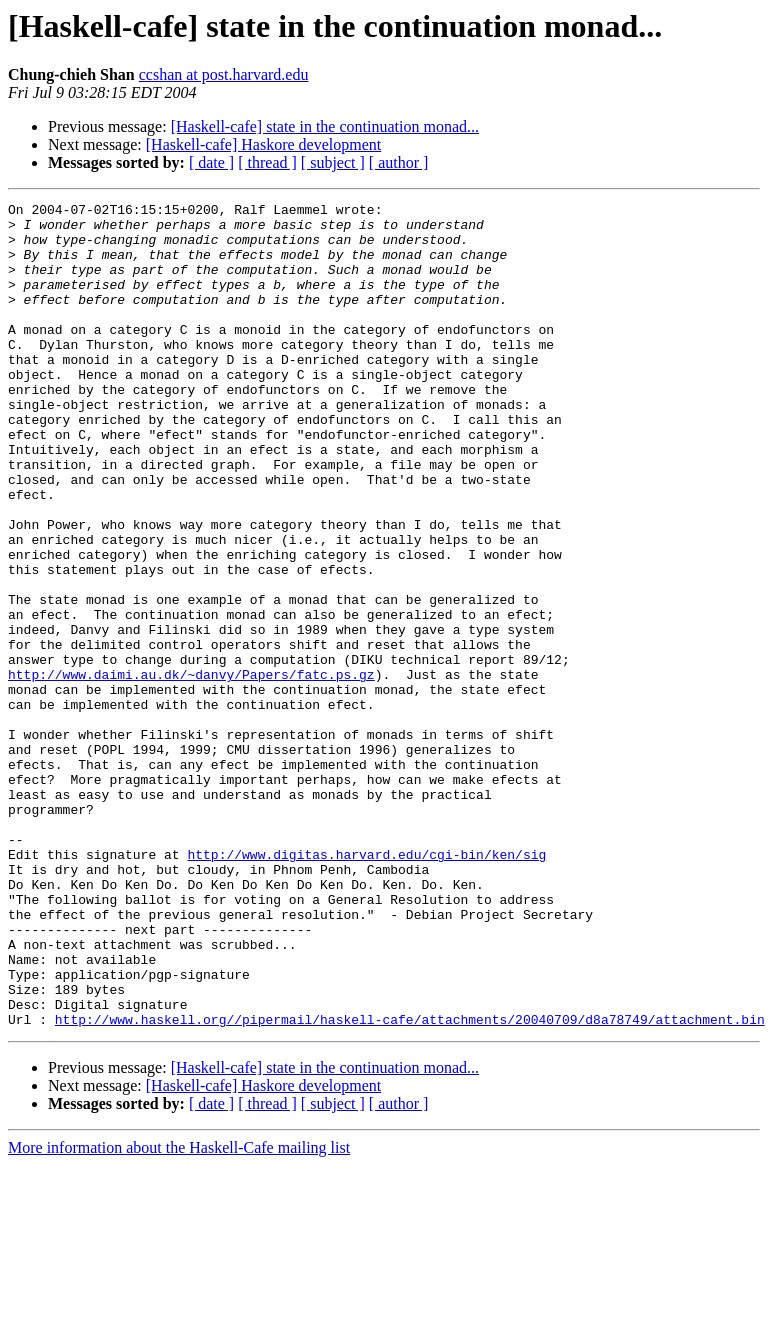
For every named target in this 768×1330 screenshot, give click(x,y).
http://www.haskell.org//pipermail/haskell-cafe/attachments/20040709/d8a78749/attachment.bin (410, 1184)
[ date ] (211, 162)
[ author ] (399, 162)
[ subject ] (333, 162)
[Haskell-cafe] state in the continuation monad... (325, 126)
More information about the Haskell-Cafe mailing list (179, 1312)
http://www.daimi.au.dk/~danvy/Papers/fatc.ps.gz (191, 770)
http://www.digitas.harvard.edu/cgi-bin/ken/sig (366, 986)
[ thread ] (267, 162)
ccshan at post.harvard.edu (224, 74)
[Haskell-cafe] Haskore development (263, 144)
